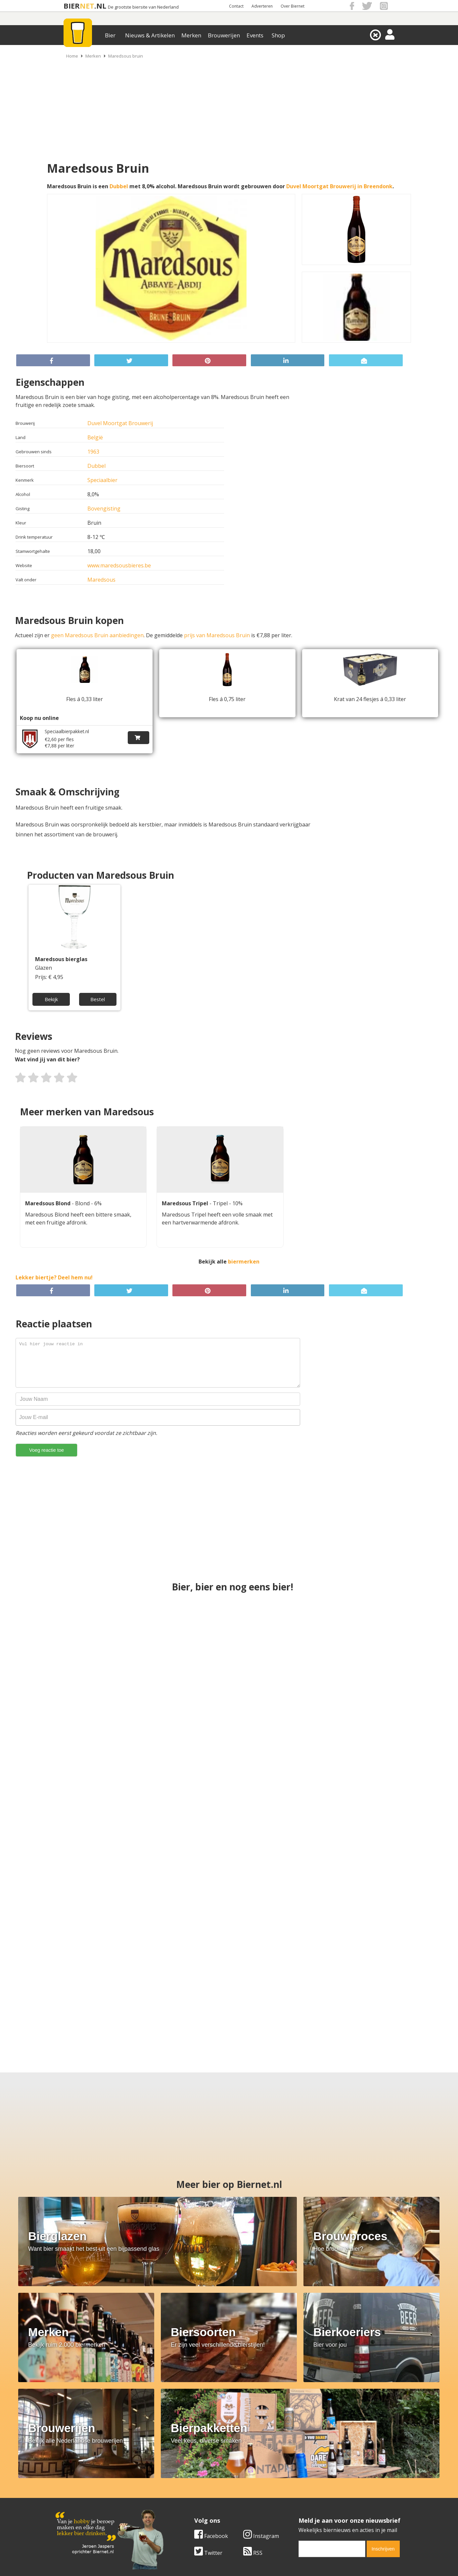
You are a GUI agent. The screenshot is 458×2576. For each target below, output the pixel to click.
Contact (236, 6)
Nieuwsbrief (302, 2511)
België (95, 437)
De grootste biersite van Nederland (143, 7)
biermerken (243, 1261)
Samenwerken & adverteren (89, 2504)
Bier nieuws (185, 2496)
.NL (100, 6)
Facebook (72, 2418)
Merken (191, 35)
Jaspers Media (262, 2561)
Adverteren (262, 6)
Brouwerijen (224, 35)
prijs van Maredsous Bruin (217, 635)
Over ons (66, 2481)
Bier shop (183, 2504)
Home (72, 56)
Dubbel (119, 186)
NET (87, 6)
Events (255, 35)
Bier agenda (186, 2511)
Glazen (43, 967)
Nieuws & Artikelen (150, 35)
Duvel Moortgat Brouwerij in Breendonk (339, 186)
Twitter (69, 2435)
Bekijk (51, 997)
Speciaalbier (102, 480)
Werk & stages (73, 2496)
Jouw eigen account (311, 2504)
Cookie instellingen (79, 2511)
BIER (72, 6)
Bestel (97, 997)
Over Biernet (292, 6)
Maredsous (101, 579)
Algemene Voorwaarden (317, 2481)
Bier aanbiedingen (194, 2489)
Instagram (122, 2418)
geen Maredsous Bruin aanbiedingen (97, 635)
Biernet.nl (190, 2561)
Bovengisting (103, 508)
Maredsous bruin (125, 56)
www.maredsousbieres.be (119, 565)
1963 (93, 451)
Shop (278, 35)
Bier (110, 35)
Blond (83, 1203)
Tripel (221, 1203)
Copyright (299, 2489)
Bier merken (186, 2481)
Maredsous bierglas (61, 959)
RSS (113, 2435)
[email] (193, 2431)
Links (293, 2496)
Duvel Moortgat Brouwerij (120, 423)
